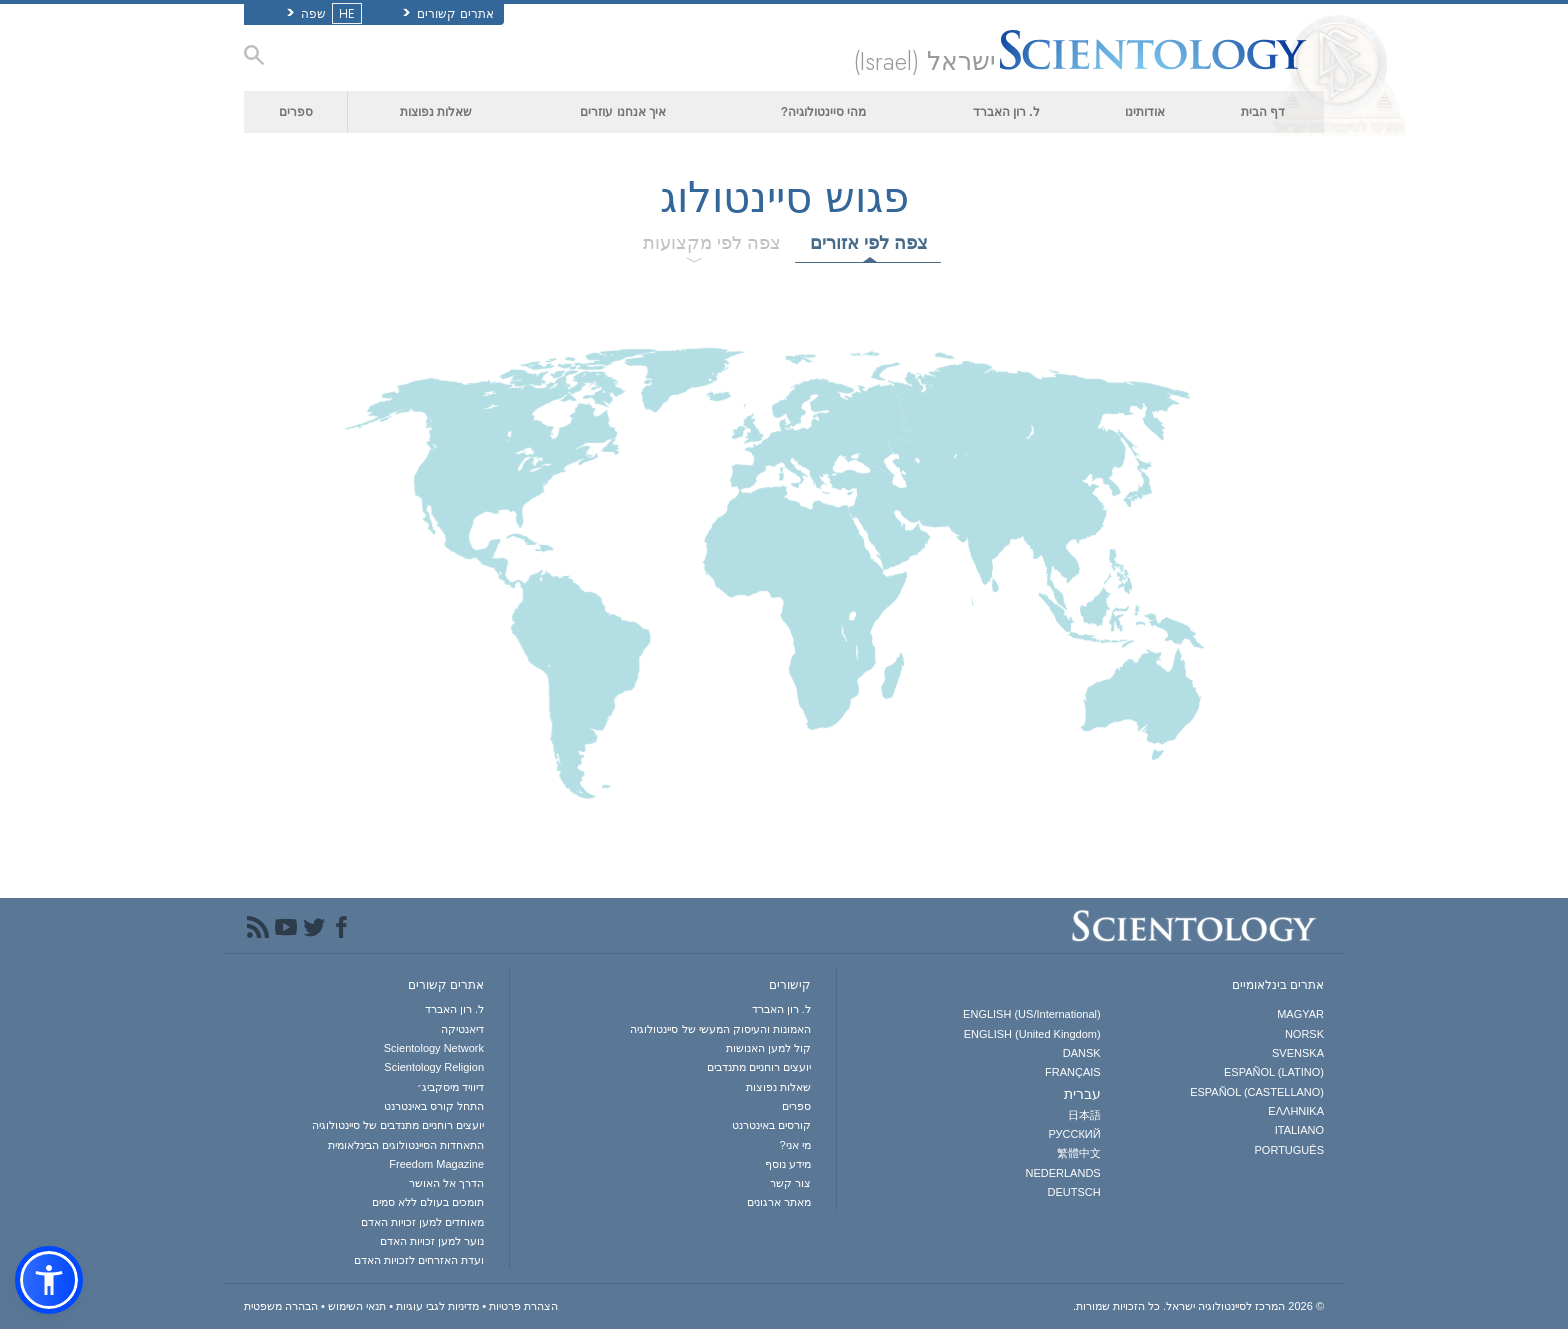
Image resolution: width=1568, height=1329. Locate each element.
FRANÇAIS (1073, 1072)
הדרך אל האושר (446, 1183)
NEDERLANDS (1062, 1173)
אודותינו (1145, 112)
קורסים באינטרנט (771, 1125)
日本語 (1084, 1115)
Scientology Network (434, 1048)
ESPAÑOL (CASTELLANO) (1257, 1092)
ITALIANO (1299, 1130)
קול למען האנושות (768, 1048)
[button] (49, 1280)
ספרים (296, 112)
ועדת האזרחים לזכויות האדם (419, 1260)
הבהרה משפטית (281, 1306)
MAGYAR (1300, 1014)
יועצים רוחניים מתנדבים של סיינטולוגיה (398, 1125)
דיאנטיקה (462, 1029)
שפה (322, 14)
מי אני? (795, 1145)
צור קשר (790, 1183)
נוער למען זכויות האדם (432, 1241)
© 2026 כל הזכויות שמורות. (1198, 1306)
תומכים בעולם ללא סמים (428, 1202)
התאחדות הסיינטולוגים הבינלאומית (406, 1145)
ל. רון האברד (1006, 112)
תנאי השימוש (357, 1306)
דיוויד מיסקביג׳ (450, 1087)
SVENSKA (1298, 1053)
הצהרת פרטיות (523, 1306)
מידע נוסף (788, 1164)
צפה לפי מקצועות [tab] (712, 243)
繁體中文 (1079, 1153)
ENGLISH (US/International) (1032, 1014)
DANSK (1082, 1053)
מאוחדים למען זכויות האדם (422, 1222)
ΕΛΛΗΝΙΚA (1296, 1111)
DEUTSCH (1074, 1192)
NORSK (1304, 1034)
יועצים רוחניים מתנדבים (759, 1067)
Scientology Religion (434, 1067)
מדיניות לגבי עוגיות (437, 1306)
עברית (1082, 1094)
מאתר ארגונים (779, 1202)
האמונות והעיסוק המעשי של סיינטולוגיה (720, 1029)
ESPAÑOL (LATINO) (1274, 1072)
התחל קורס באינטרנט (434, 1106)
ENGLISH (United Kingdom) (1032, 1034)
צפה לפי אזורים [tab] (869, 243)
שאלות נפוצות (436, 112)
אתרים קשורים (448, 14)
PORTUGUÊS (1289, 1150)
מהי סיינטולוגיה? (824, 112)
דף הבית (1263, 112)
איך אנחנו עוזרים (623, 112)
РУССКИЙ (1074, 1134)
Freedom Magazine (436, 1164)
